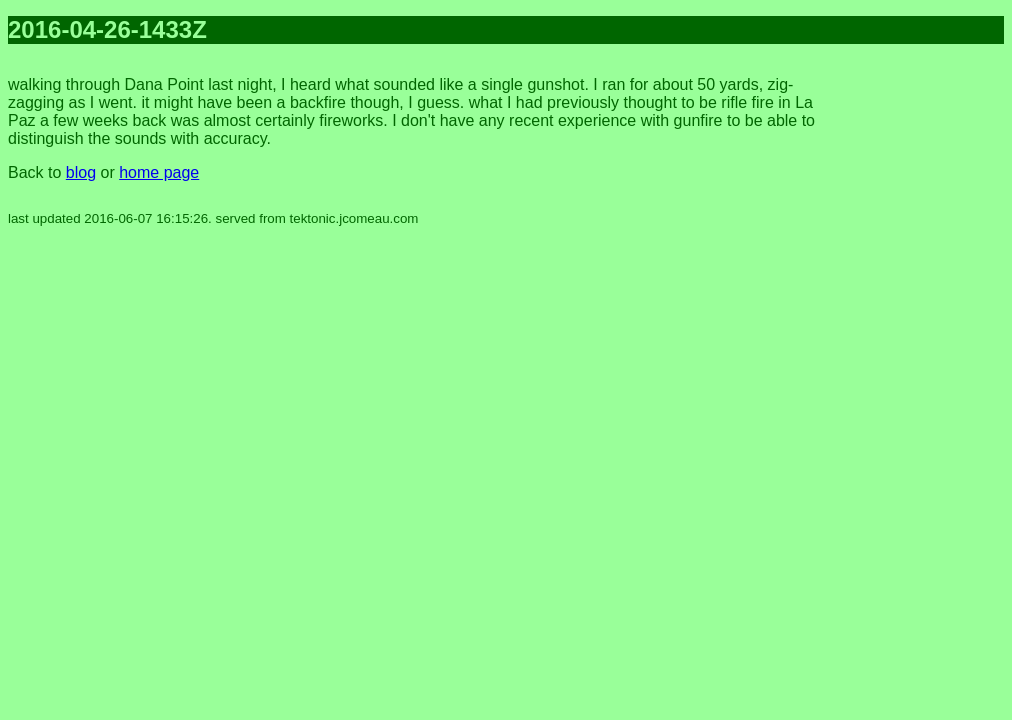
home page (159, 172)
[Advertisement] (924, 360)
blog (81, 172)
